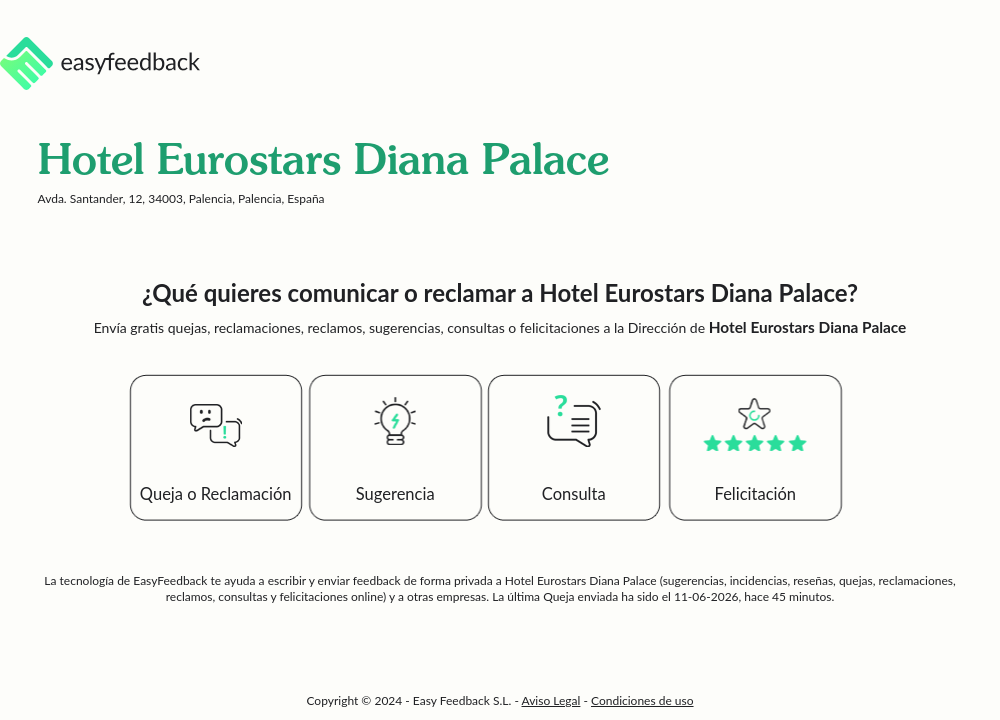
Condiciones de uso (642, 700)
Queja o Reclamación (216, 494)
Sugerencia (395, 494)
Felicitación (756, 494)
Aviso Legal (551, 700)
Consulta (574, 494)
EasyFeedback (171, 580)
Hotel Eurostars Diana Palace (581, 580)
